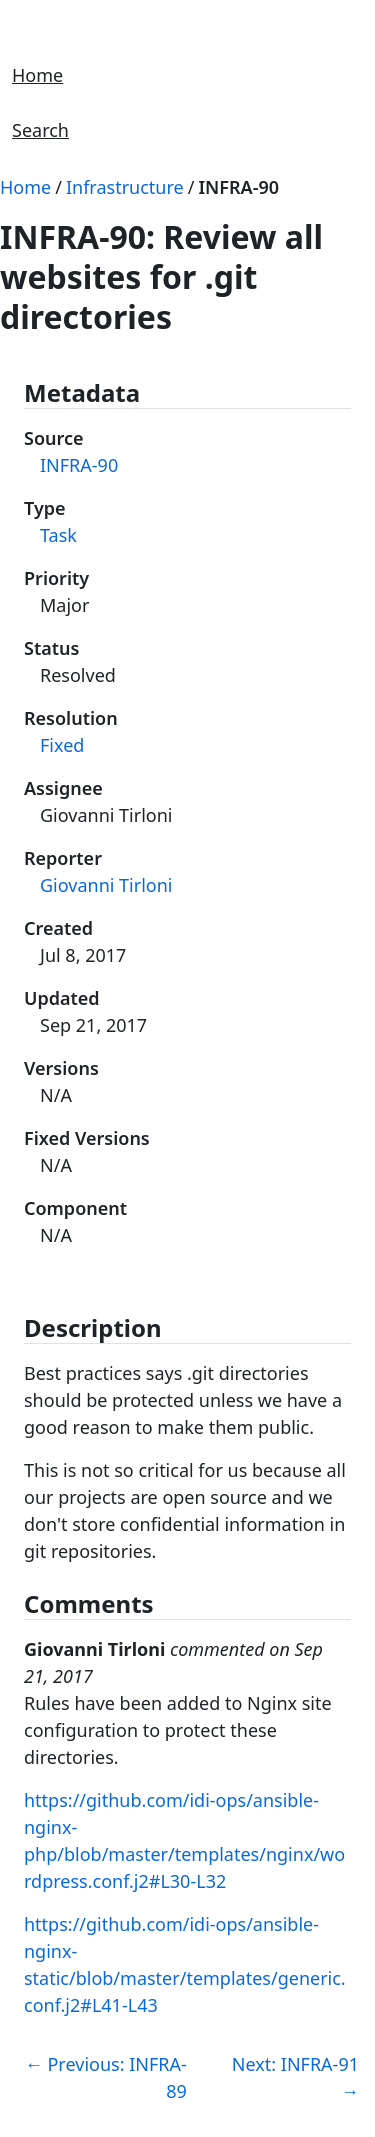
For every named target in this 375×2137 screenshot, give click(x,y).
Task (58, 535)
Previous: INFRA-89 (106, 2077)
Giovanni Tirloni (106, 885)
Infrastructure (125, 187)
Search (40, 130)
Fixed (62, 745)
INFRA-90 (238, 187)
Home (37, 75)
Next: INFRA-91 (295, 2077)
